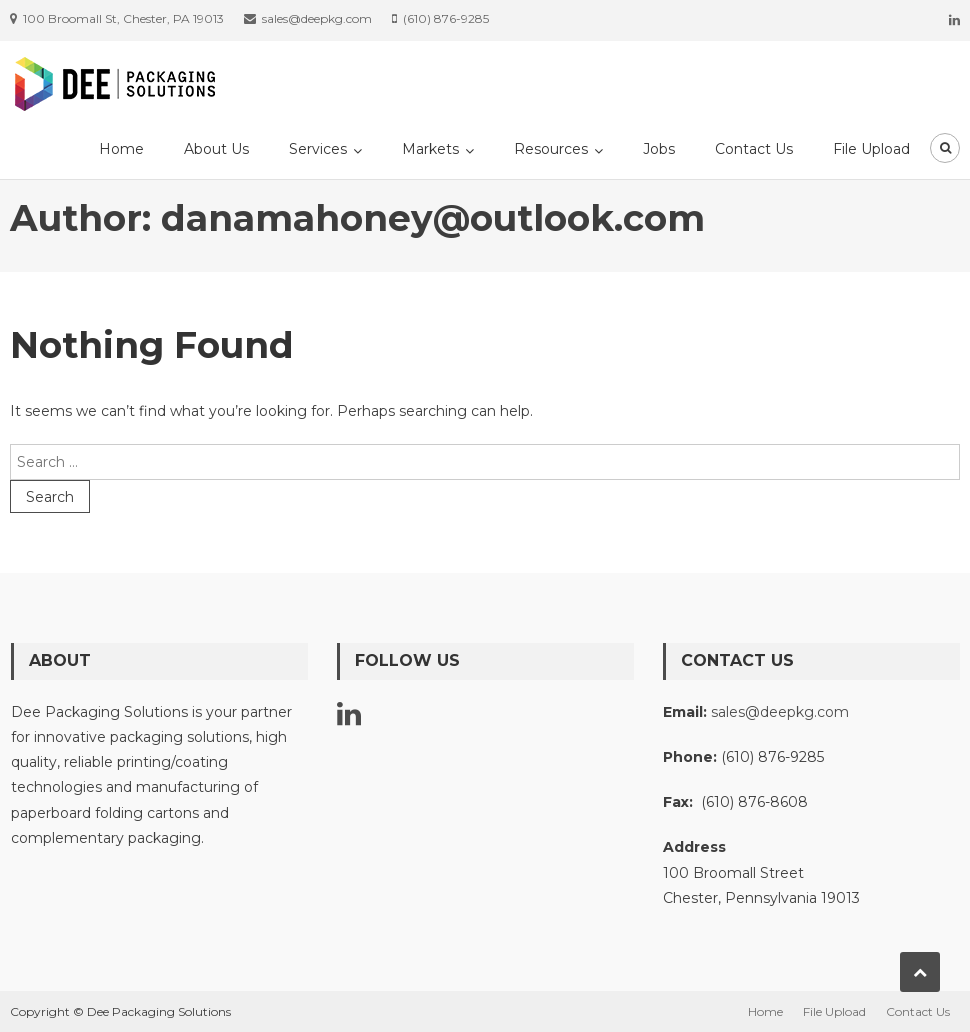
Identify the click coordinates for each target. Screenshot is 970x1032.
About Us (216, 149)
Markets (430, 149)
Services (318, 149)
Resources (551, 149)
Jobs (659, 149)
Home (121, 149)
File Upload (871, 149)
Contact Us (754, 149)
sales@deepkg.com (780, 712)
